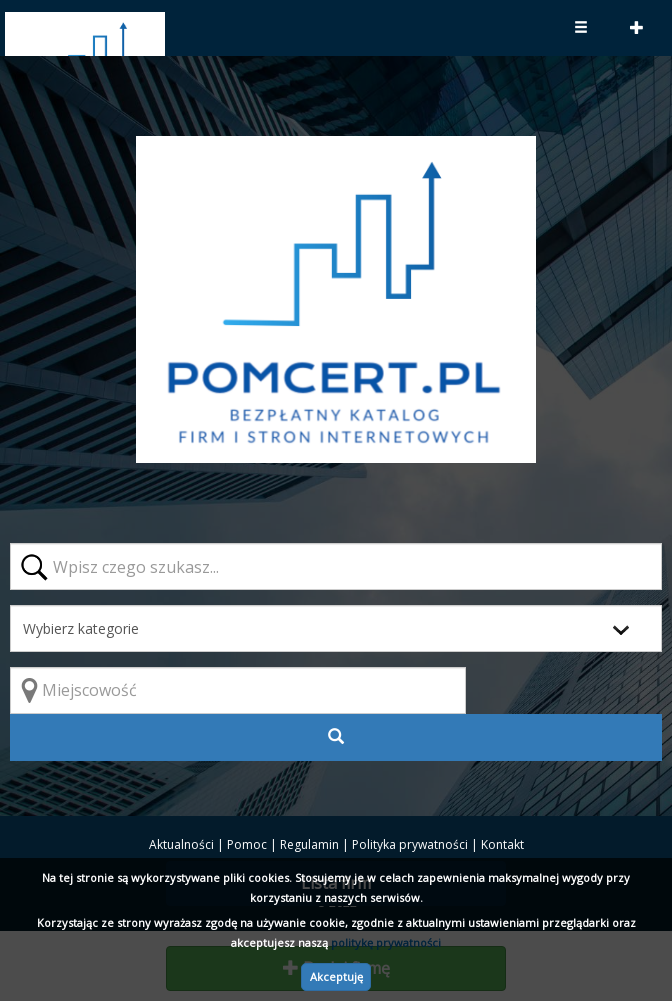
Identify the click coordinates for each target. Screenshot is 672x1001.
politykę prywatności (386, 942)
